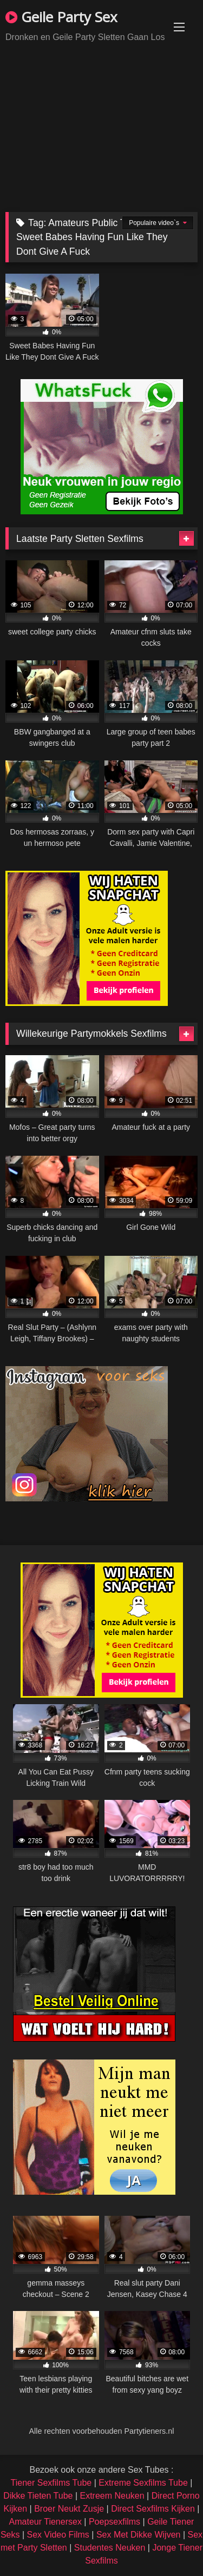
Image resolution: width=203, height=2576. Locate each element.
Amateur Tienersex (45, 2521)
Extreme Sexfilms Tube (143, 2482)
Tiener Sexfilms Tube (51, 2482)
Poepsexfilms (114, 2521)
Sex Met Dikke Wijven (138, 2534)
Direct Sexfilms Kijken (153, 2508)
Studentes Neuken (110, 2547)
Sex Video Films (58, 2534)
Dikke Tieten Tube (38, 2495)
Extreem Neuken (112, 2495)
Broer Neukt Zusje (69, 2508)
